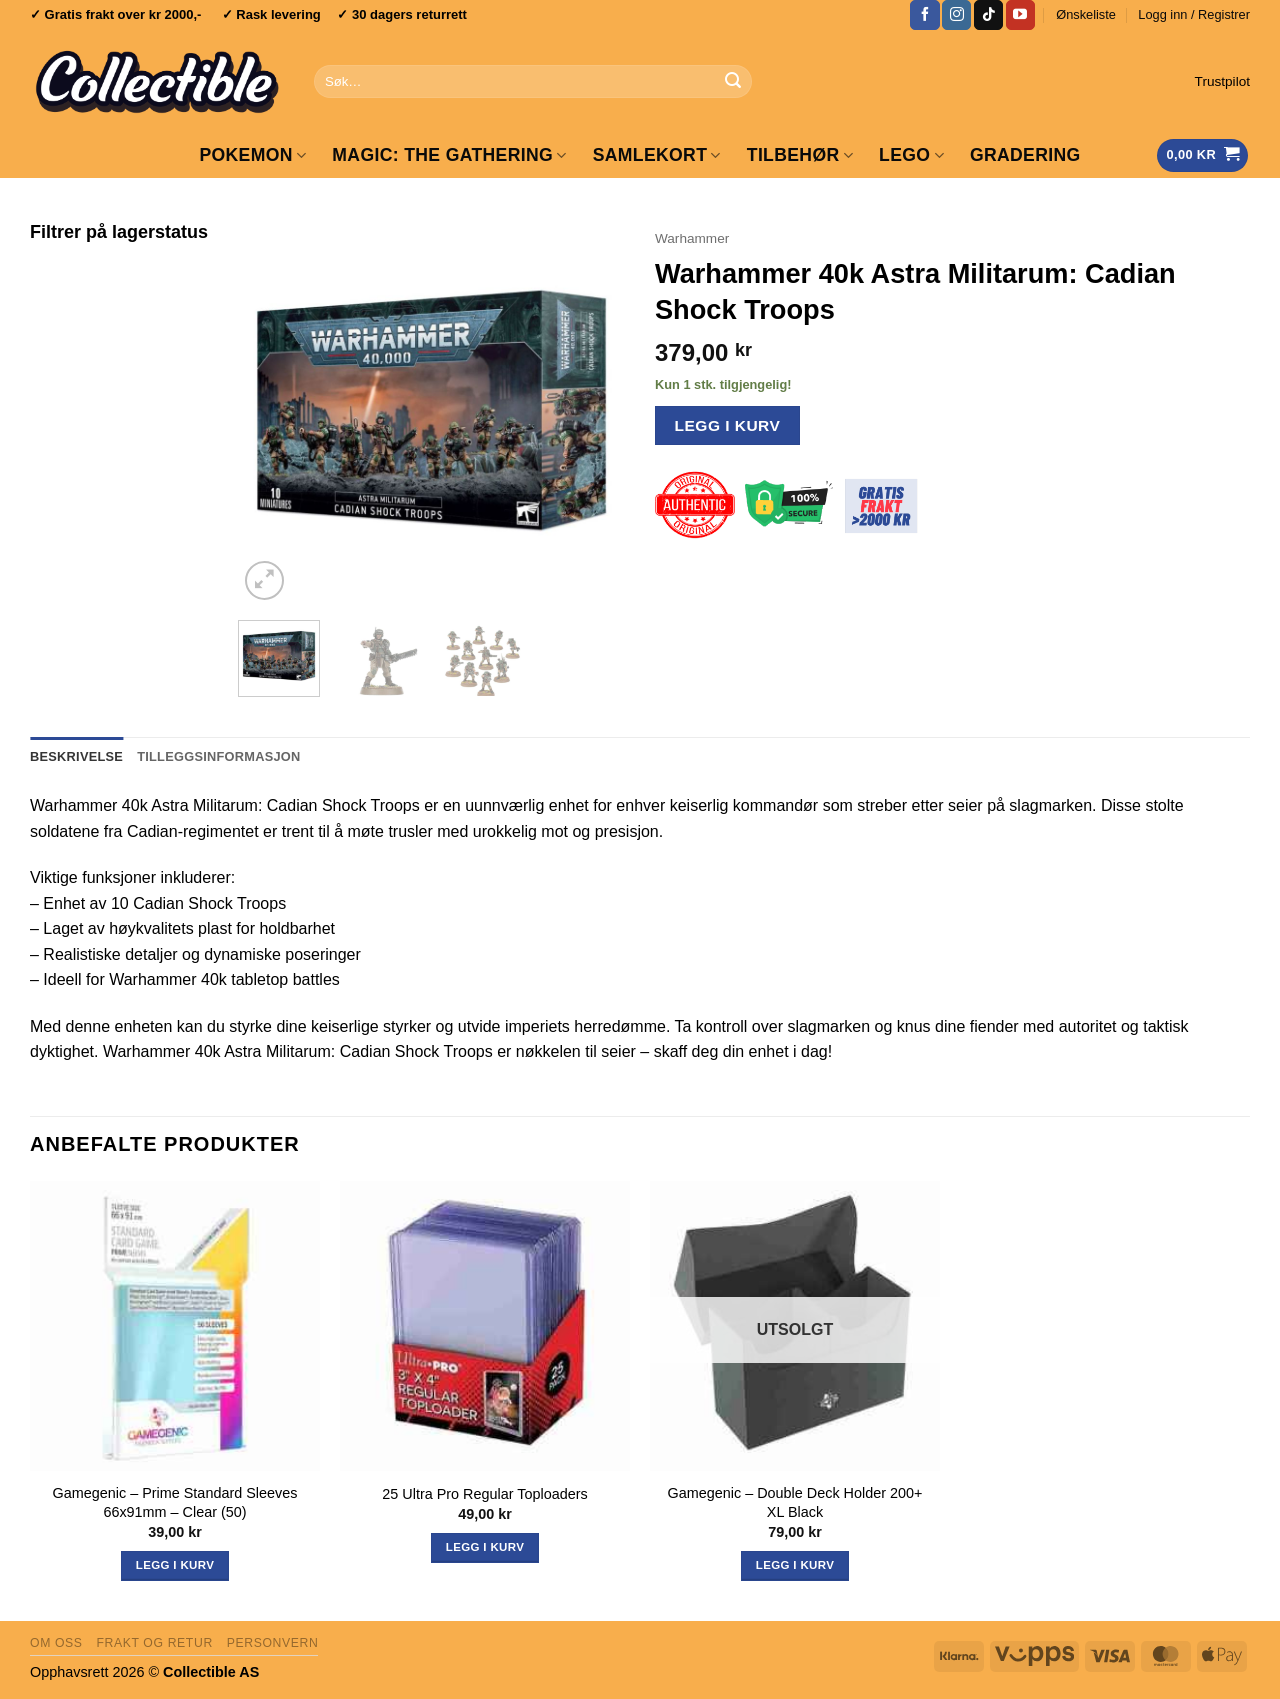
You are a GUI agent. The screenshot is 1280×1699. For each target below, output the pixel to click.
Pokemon (252, 155)
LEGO (911, 155)
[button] (1194, 15)
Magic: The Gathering (449, 155)
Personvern (273, 1643)
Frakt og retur (154, 1643)
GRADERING (1025, 155)
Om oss (56, 1643)
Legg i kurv (728, 425)
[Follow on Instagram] (956, 15)
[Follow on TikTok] (988, 15)
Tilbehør (800, 155)
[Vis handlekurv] (1202, 155)
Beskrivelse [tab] (76, 756)
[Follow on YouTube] (1020, 15)
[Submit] (733, 82)
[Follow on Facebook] (924, 15)
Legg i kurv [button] (175, 1565)
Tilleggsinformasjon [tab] (218, 756)
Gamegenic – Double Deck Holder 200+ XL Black (795, 1502)
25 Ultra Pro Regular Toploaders (484, 1494)
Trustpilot (1222, 81)
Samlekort (657, 155)
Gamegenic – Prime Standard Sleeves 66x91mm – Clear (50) (175, 1502)
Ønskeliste (1086, 14)
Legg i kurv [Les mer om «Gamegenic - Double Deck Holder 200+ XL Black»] (795, 1565)
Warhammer (692, 238)
